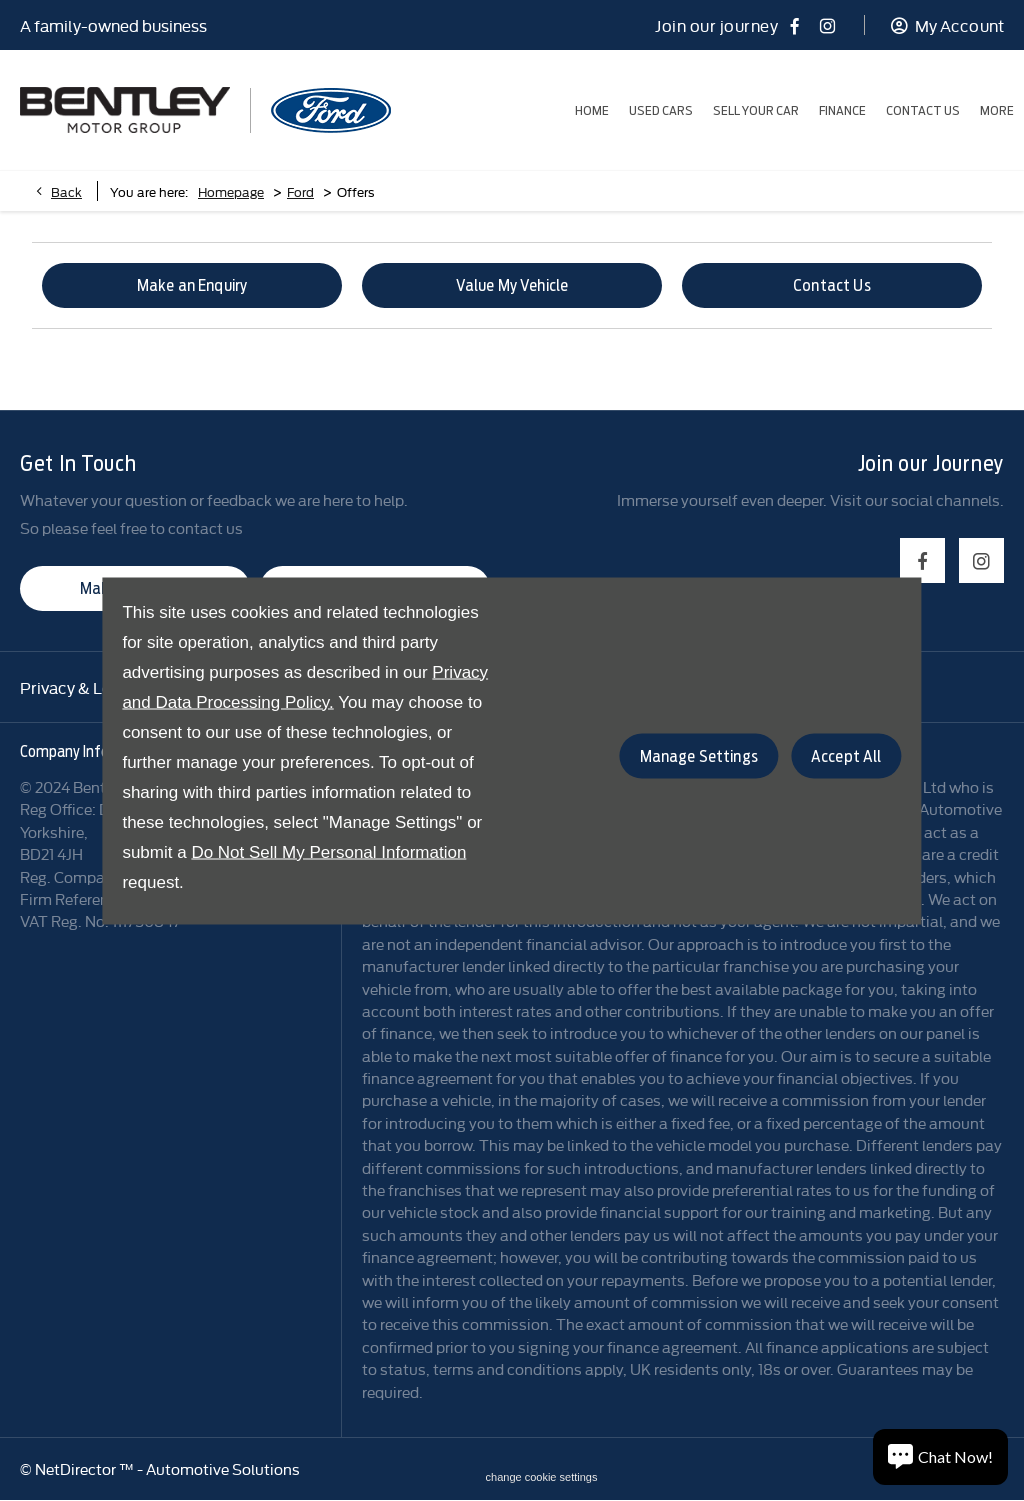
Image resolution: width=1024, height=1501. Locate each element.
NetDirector (77, 1468)
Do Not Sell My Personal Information (328, 851)
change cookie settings (542, 1477)
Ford (300, 191)
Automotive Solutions (223, 1468)
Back (66, 191)
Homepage (231, 191)
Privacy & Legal (77, 687)
